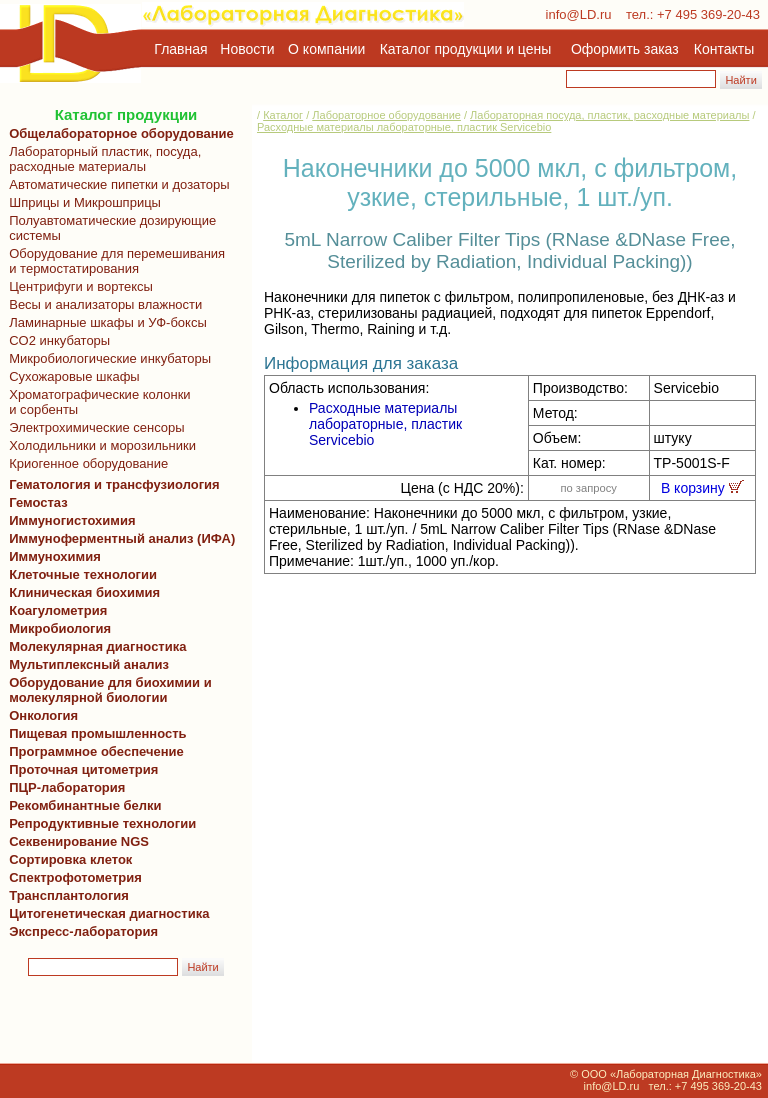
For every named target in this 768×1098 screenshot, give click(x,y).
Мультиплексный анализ (89, 664)
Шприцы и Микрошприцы (81, 202)
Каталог (283, 115)
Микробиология (60, 628)
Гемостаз (38, 502)
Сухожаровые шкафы (71, 376)
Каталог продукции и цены (465, 49)
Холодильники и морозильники (99, 445)
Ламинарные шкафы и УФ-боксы (104, 322)
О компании (324, 49)
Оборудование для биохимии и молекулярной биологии (107, 690)
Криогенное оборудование (85, 463)
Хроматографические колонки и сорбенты (96, 402)
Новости (247, 49)
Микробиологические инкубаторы (106, 358)
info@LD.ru (579, 14)
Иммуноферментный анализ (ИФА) (118, 538)
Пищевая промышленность (98, 733)
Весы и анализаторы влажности (102, 304)
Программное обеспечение (96, 751)
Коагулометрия (58, 610)
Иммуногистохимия (69, 520)
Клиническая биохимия (81, 592)
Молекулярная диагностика (94, 646)
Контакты (724, 49)
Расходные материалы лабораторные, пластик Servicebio (404, 127)
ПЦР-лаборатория (63, 787)
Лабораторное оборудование (386, 115)
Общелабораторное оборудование (118, 133)
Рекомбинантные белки (82, 805)
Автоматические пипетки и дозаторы (116, 184)
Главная (180, 49)
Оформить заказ (625, 49)
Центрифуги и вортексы (77, 286)
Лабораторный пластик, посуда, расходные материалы (101, 159)
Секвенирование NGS (75, 841)
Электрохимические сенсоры (93, 427)
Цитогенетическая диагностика (105, 913)
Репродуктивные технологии (99, 823)
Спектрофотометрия (75, 877)
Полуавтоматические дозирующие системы (109, 228)
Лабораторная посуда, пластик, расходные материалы (609, 115)
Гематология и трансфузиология (111, 484)
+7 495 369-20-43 (708, 14)
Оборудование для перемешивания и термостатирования (113, 261)
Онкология (43, 715)
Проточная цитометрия (80, 769)
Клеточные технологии (79, 574)
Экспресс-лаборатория (83, 931)
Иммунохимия (55, 556)
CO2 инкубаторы (56, 340)
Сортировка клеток (67, 859)
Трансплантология (65, 895)
